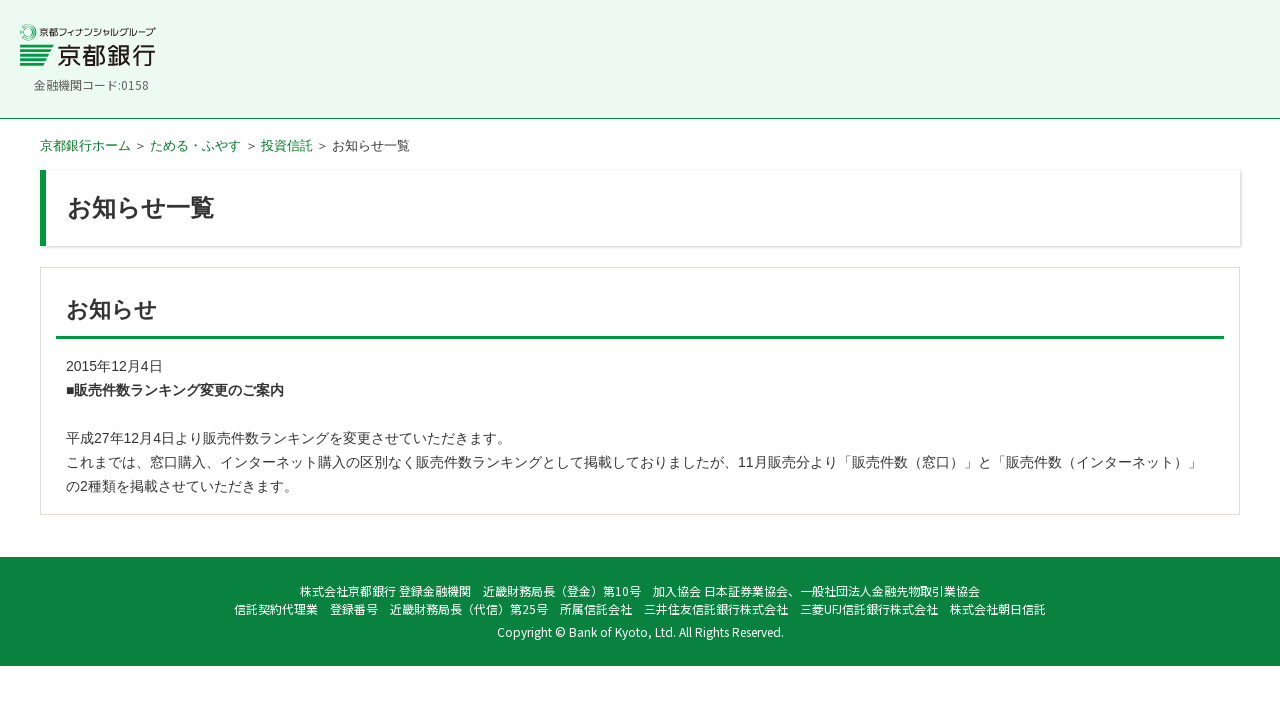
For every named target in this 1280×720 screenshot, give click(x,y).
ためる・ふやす (195, 145)
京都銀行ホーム (85, 145)
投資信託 (287, 145)
